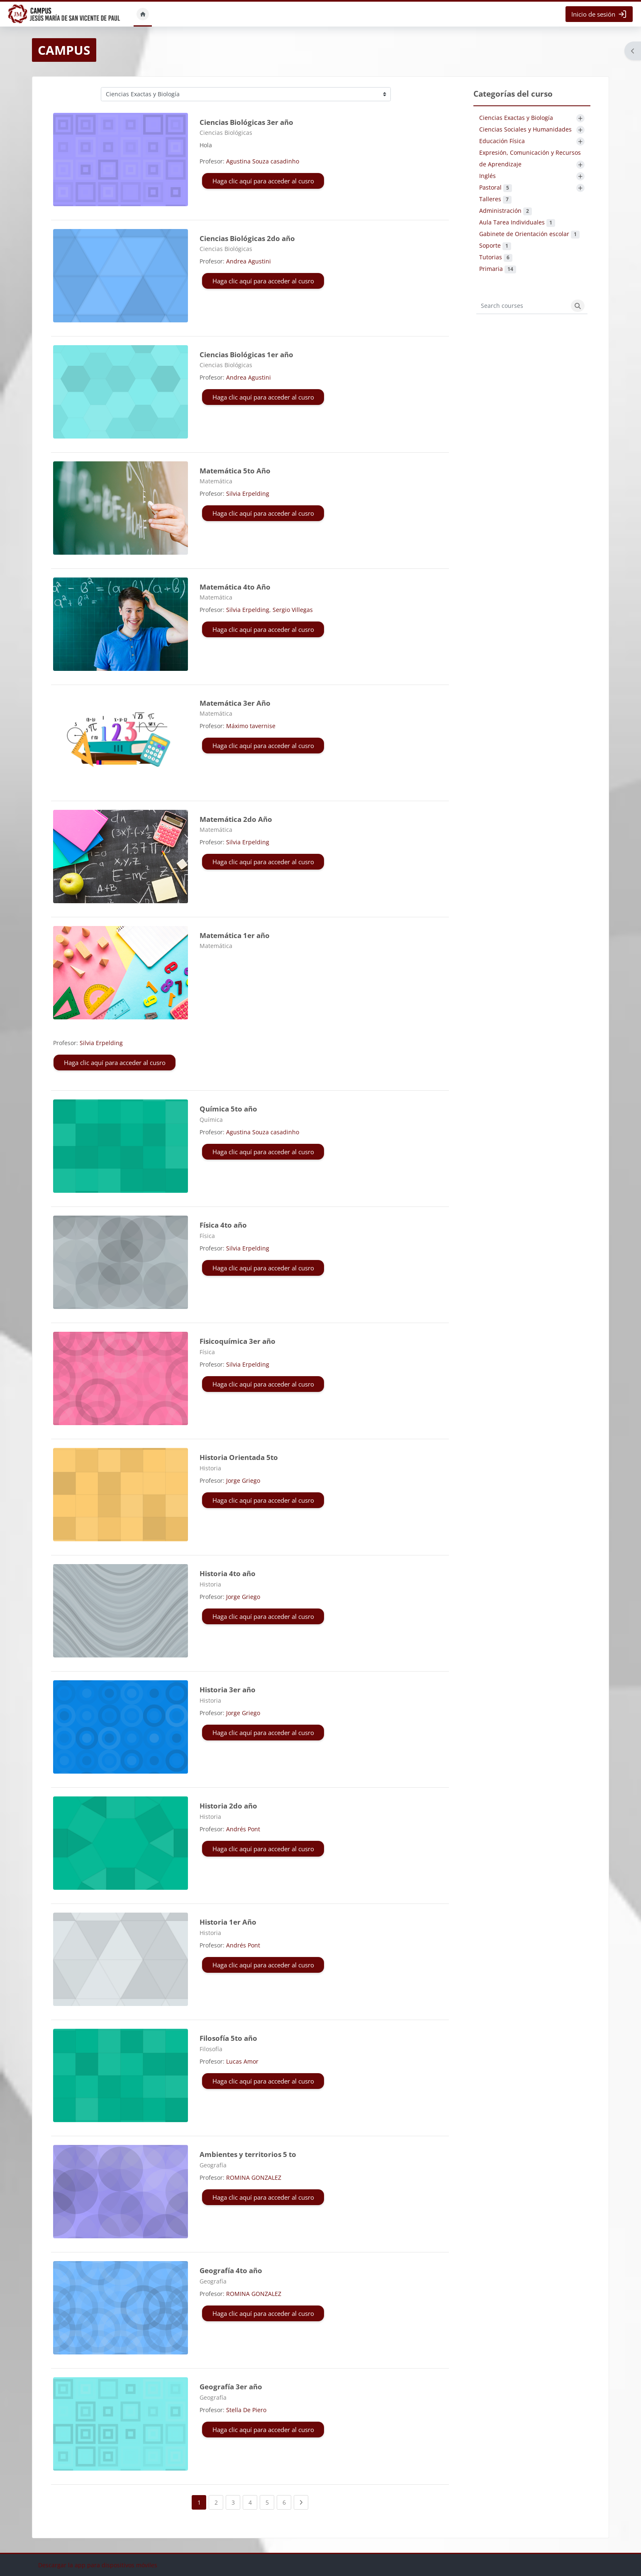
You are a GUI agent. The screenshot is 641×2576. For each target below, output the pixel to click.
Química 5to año (228, 1109)
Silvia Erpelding (247, 493)
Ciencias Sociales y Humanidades (525, 129)
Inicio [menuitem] (143, 14)
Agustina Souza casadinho (262, 161)
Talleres (495, 199)
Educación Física (502, 141)
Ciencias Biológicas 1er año (246, 354)
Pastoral (495, 187)
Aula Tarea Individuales (517, 222)
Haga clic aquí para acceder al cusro (263, 181)
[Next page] (301, 2502)
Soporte (495, 245)
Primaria (497, 269)
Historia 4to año (228, 1573)
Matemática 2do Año (236, 819)
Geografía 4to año (231, 2270)
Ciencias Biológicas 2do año (247, 238)
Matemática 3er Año (235, 703)
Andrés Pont (243, 1829)
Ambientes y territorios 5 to (248, 2154)
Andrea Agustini (248, 261)
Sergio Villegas (293, 610)
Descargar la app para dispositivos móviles (97, 2565)
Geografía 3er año (231, 2386)
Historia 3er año (228, 1689)
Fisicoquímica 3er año (237, 1341)
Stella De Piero (246, 2410)
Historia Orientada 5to (239, 1457)
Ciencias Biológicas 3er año (246, 122)
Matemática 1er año (235, 935)
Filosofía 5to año (228, 2038)
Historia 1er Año (228, 1922)
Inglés (487, 176)
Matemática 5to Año (235, 470)
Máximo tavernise (250, 726)
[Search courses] (522, 306)
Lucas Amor (242, 2061)
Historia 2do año (228, 1806)
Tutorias (495, 257)
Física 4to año (223, 1225)
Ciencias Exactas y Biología (516, 118)
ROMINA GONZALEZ (253, 2177)
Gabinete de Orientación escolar (529, 234)
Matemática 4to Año (235, 587)
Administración (505, 210)
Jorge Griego (243, 1480)
